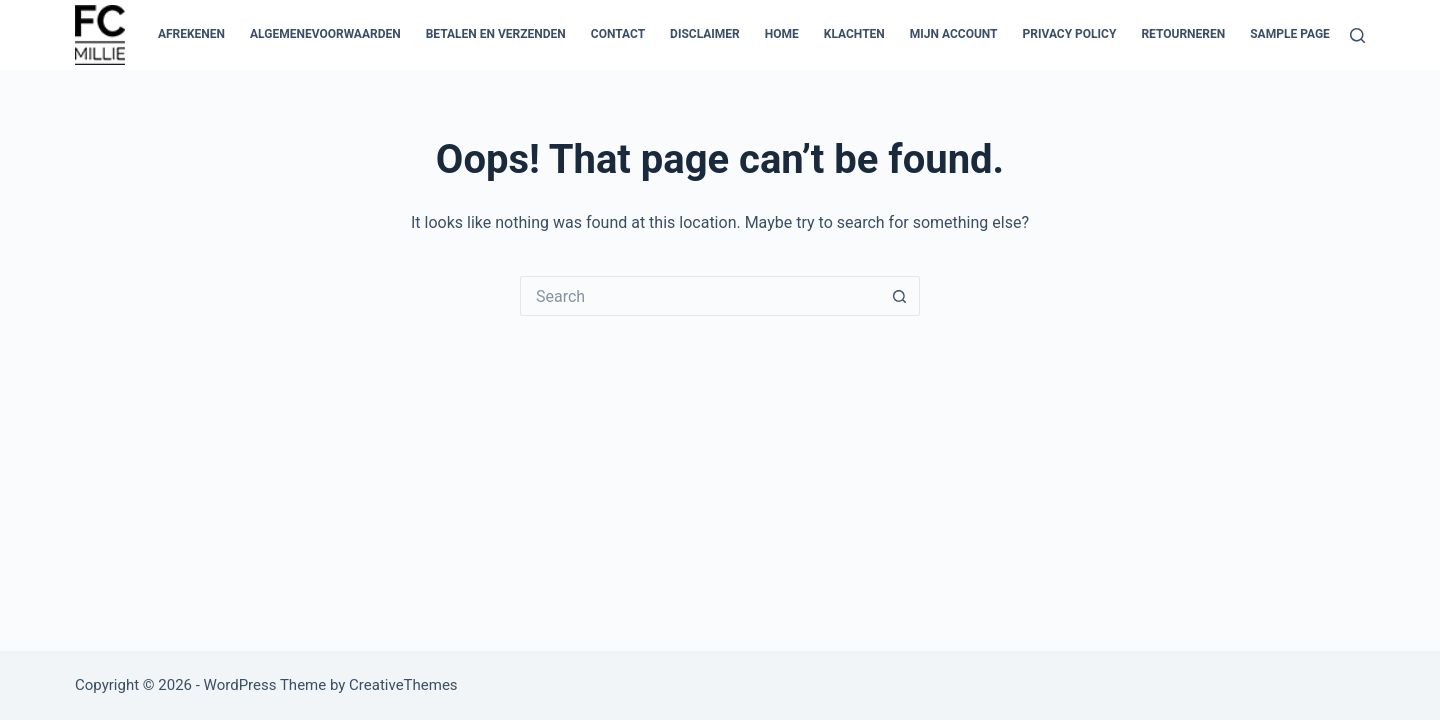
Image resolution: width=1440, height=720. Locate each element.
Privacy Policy (1070, 34)
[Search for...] (700, 296)
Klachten (854, 34)
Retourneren (1183, 34)
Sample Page (1290, 34)
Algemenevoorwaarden (325, 34)
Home (782, 34)
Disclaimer (705, 34)
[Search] (1357, 35)
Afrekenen (191, 34)
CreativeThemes (403, 685)
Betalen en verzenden (496, 34)
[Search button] (900, 296)
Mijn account (954, 34)
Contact (618, 34)
